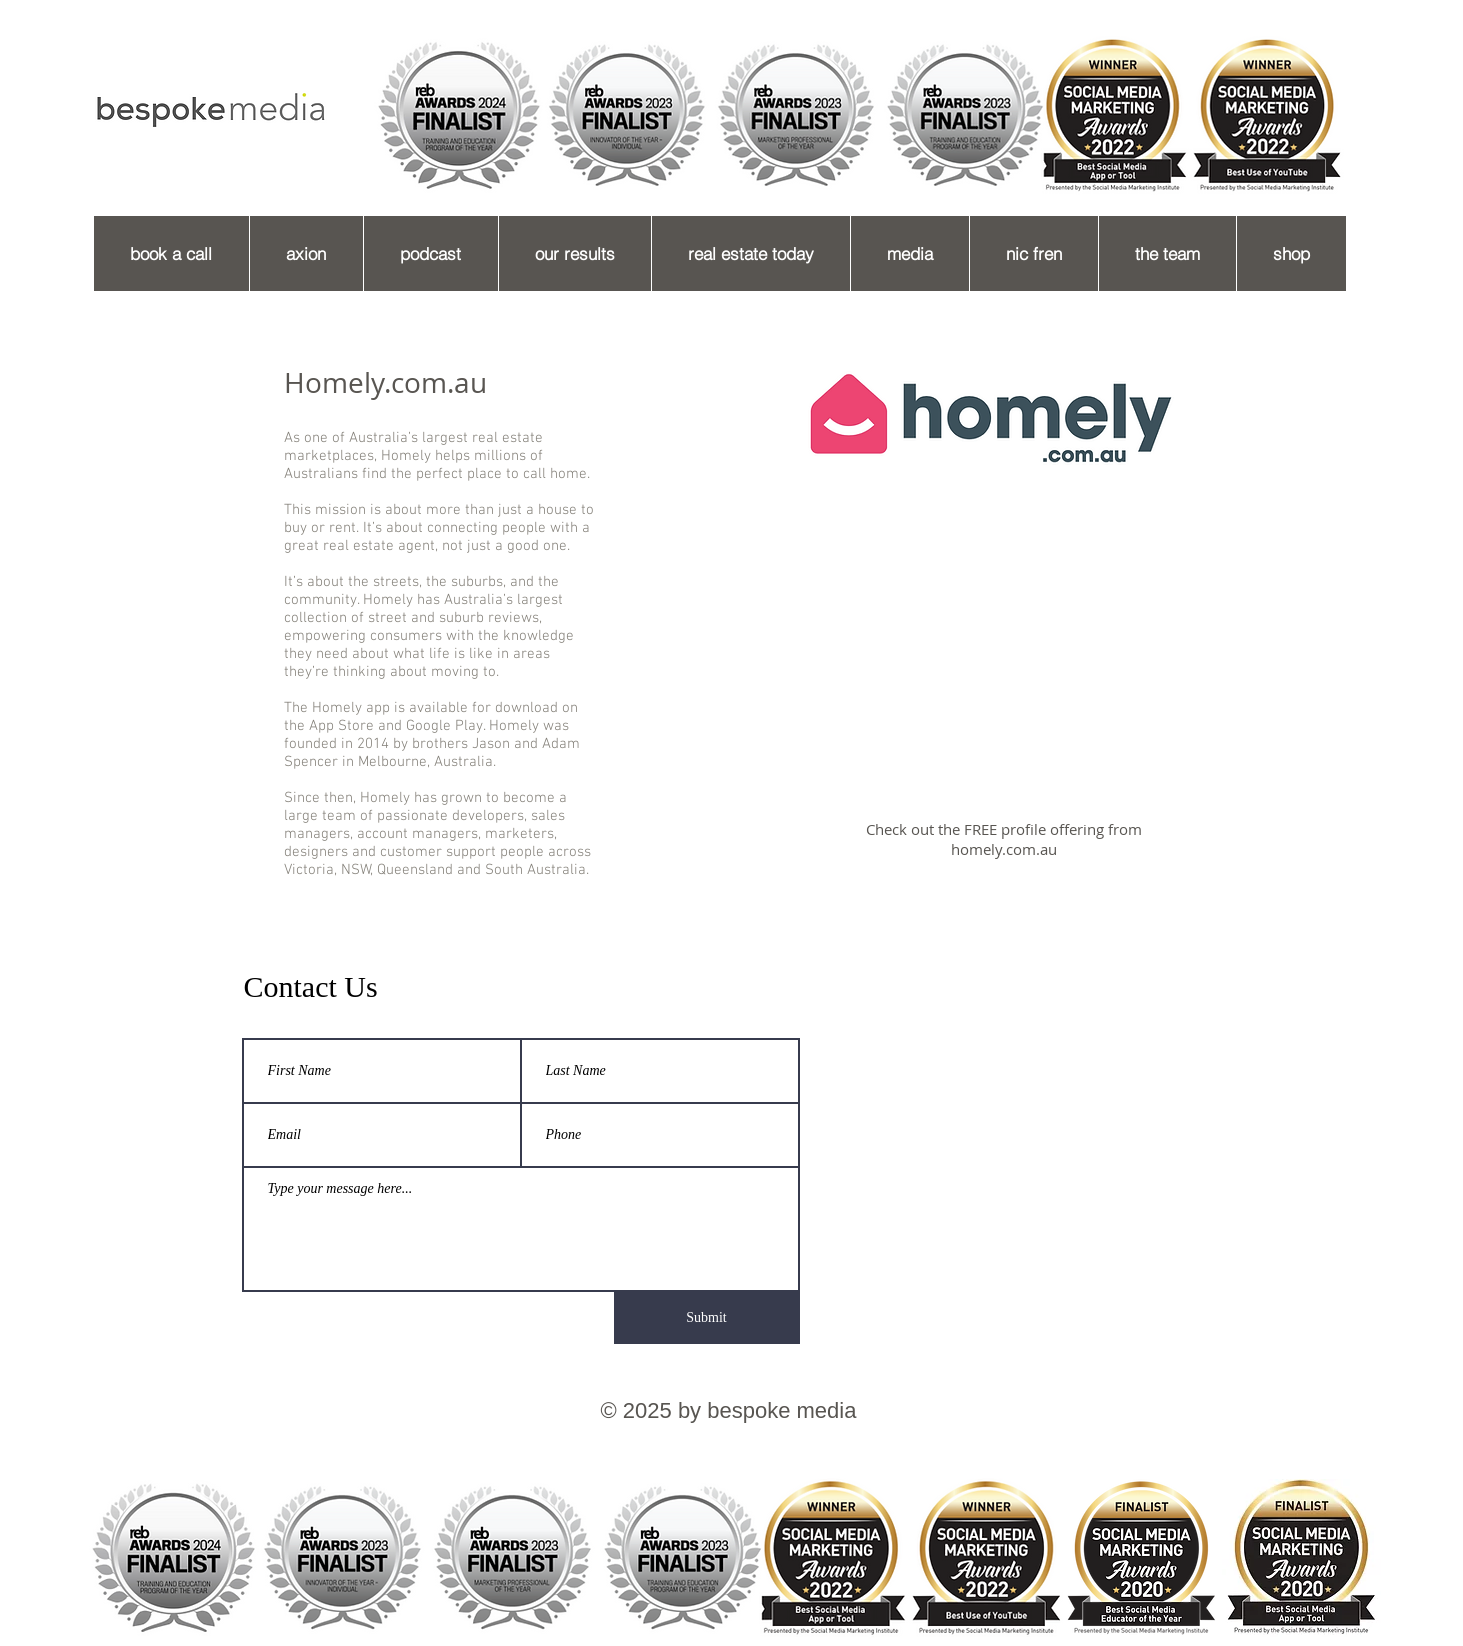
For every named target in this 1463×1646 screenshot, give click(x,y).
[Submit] (707, 1318)
